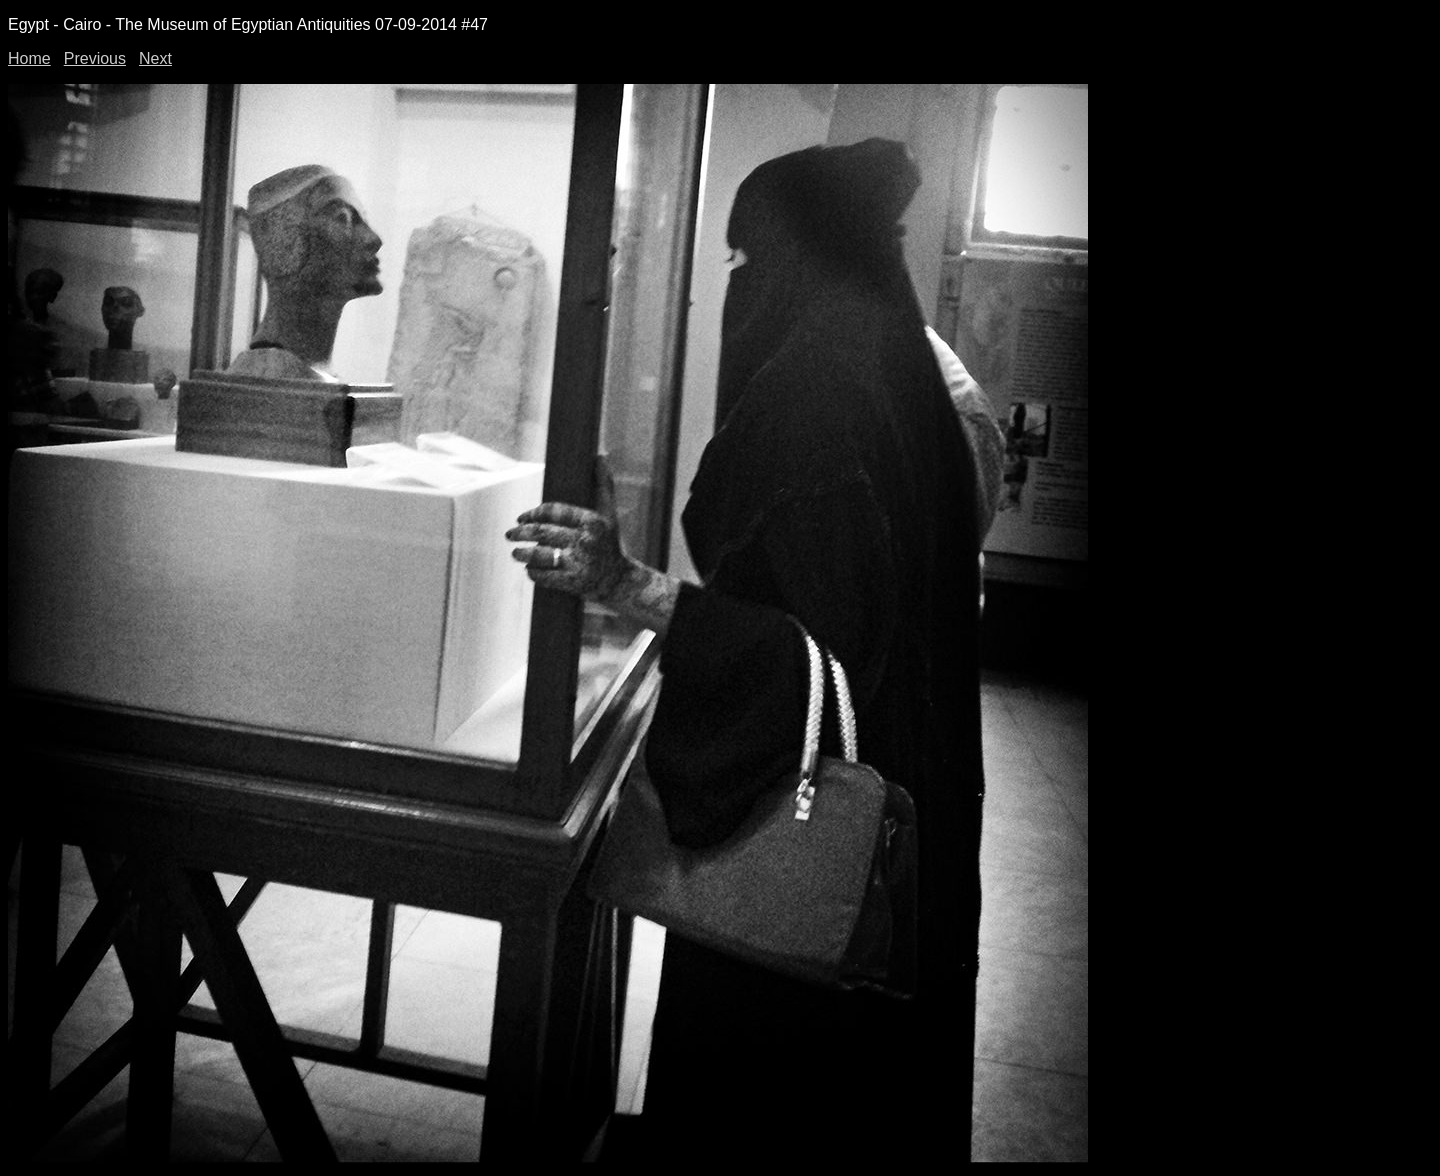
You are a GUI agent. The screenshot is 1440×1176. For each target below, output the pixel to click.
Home (29, 58)
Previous (95, 58)
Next (155, 58)
